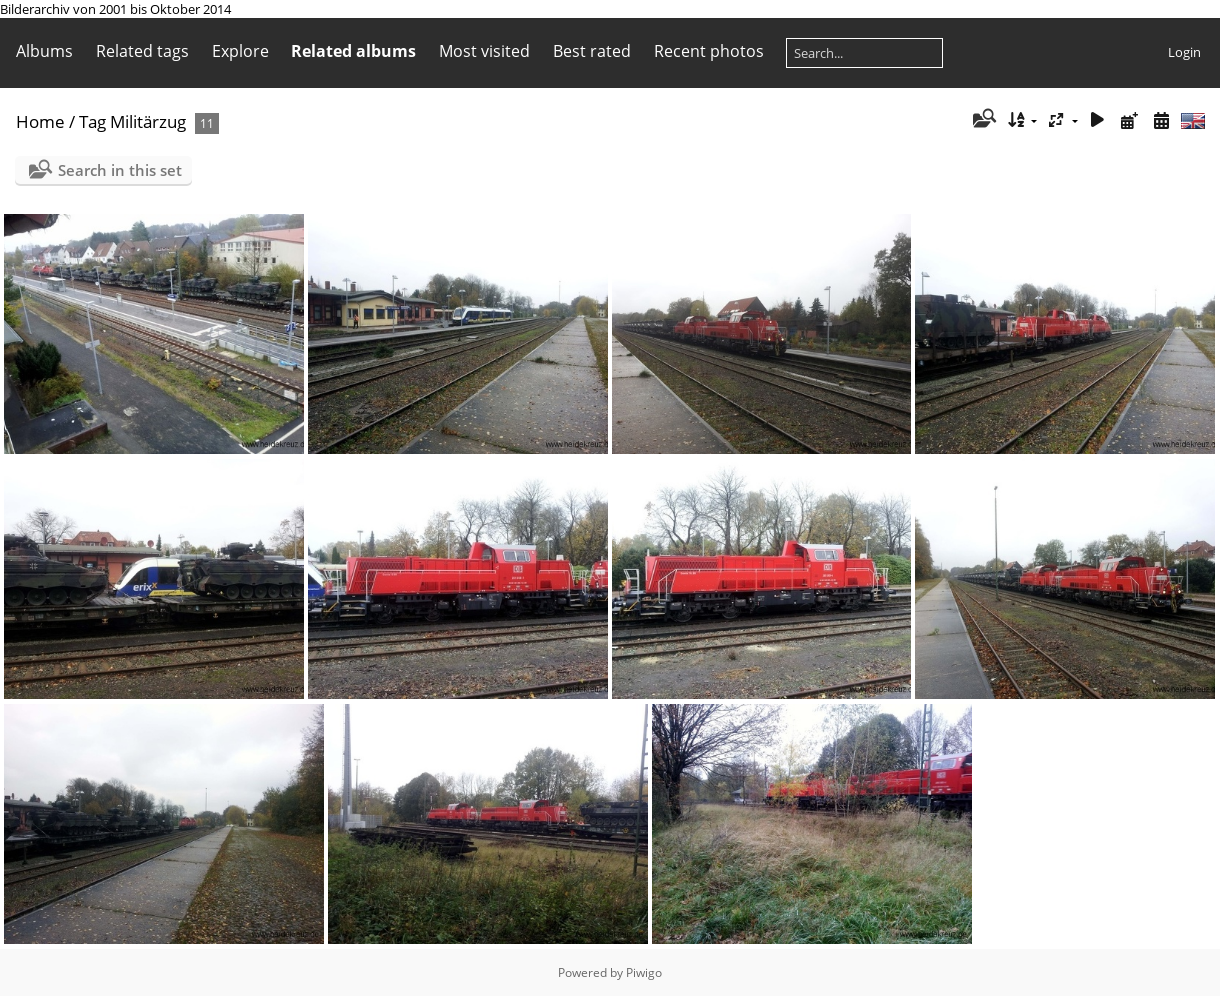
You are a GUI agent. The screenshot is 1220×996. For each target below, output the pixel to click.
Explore (240, 51)
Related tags (142, 51)
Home (40, 121)
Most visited (484, 51)
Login (1184, 52)
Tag (92, 121)
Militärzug (148, 121)
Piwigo (644, 972)
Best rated (592, 51)
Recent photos (709, 51)
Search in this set (120, 170)
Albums (44, 51)
